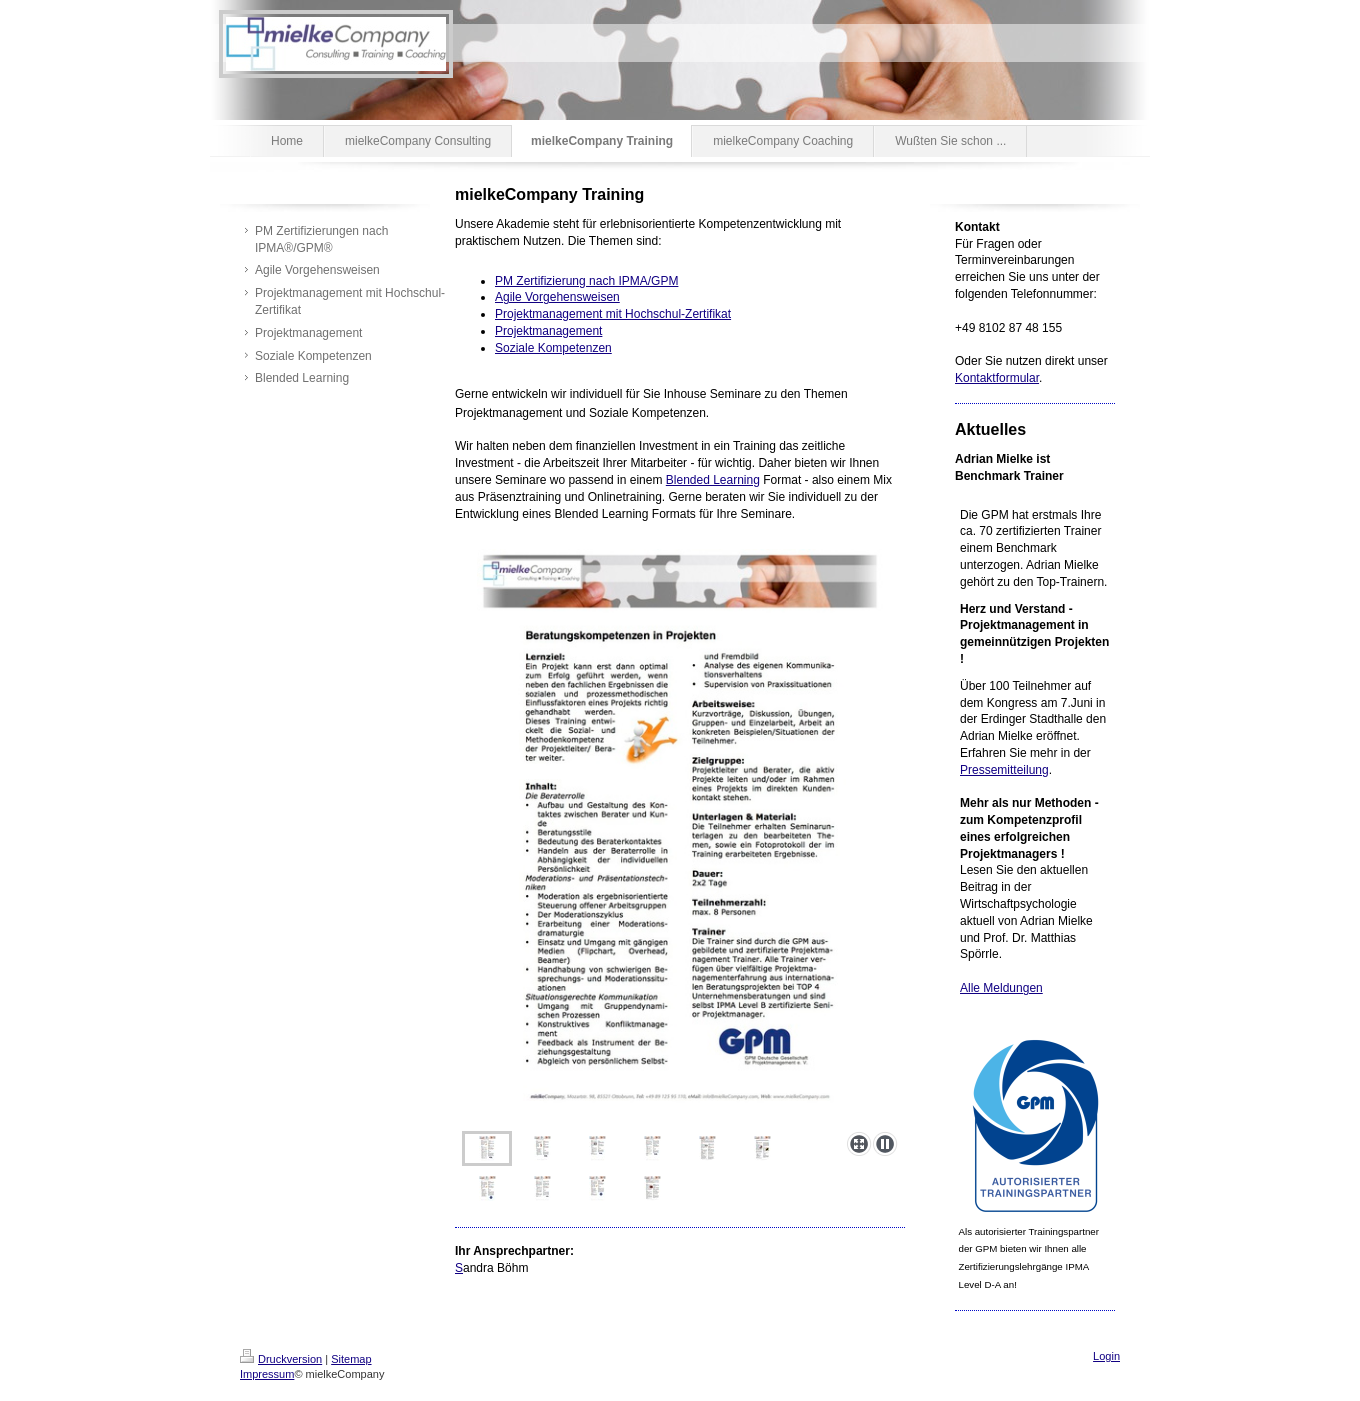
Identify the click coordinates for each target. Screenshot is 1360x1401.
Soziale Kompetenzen (553, 348)
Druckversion (281, 1359)
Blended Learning (713, 480)
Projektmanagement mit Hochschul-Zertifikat (613, 314)
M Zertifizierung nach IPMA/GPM (590, 281)
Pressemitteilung (1004, 770)
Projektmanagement (548, 331)
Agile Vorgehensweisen (557, 297)
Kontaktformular (997, 378)
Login (1106, 1356)
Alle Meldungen (1001, 988)
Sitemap (351, 1359)
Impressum (267, 1374)
